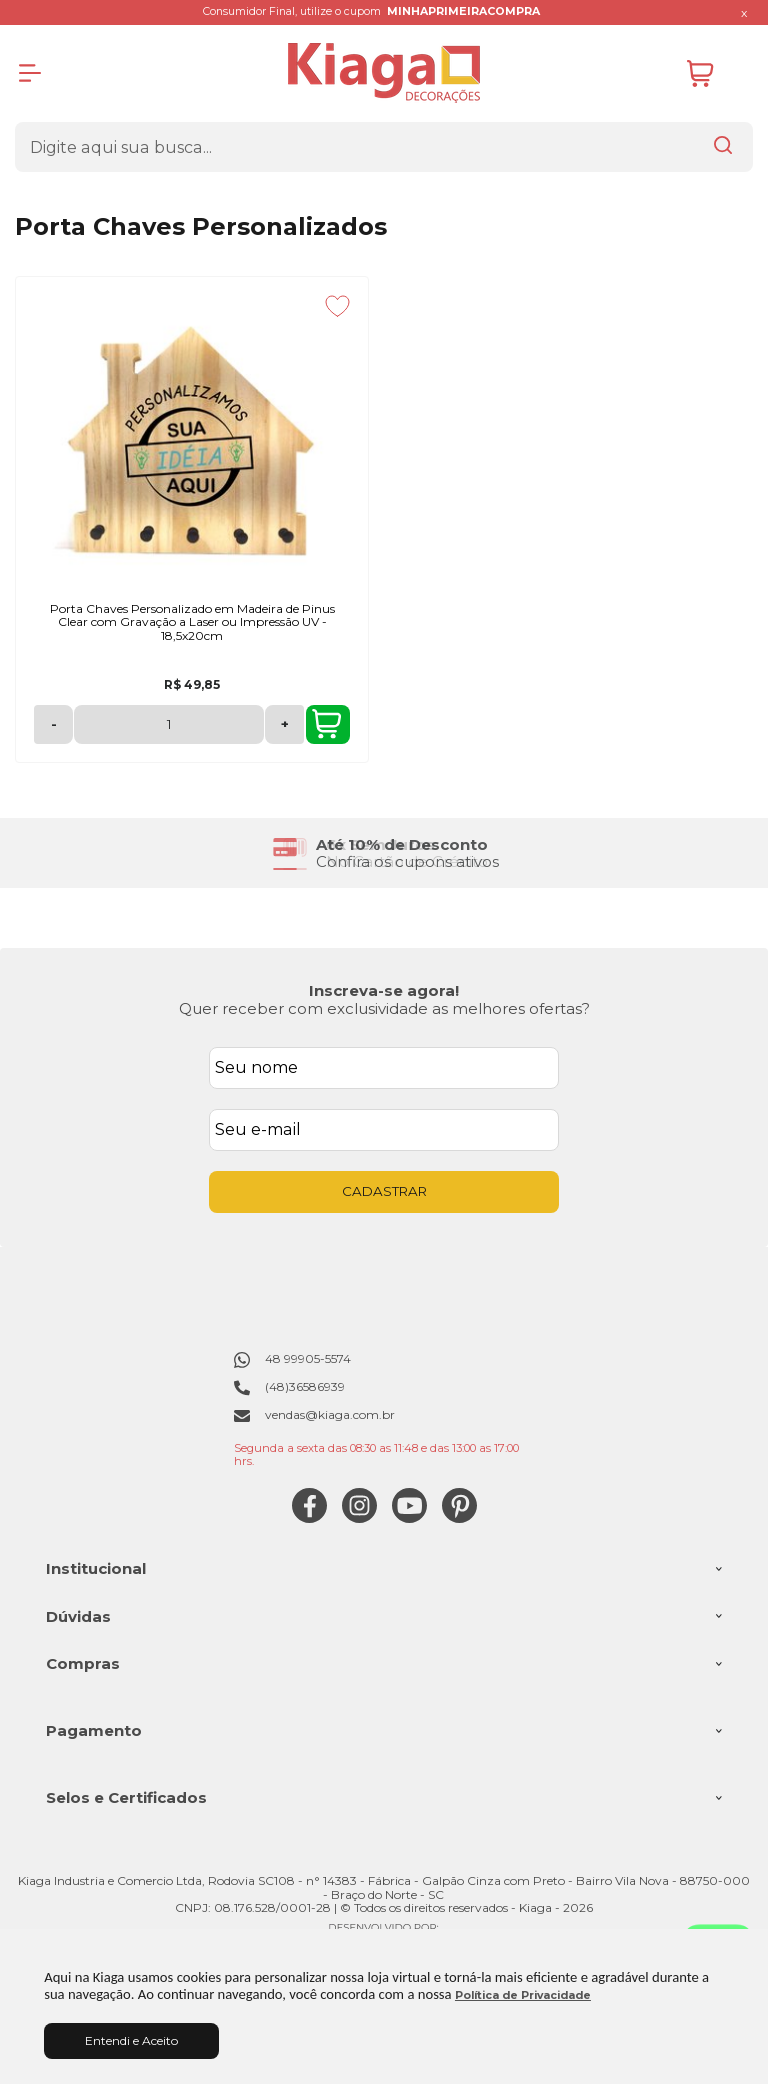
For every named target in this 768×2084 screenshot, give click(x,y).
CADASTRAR (384, 1191)
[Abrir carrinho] (715, 73)
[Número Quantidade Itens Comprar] (169, 724)
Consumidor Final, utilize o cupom (371, 11)
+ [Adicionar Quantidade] (285, 724)
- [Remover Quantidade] (54, 724)
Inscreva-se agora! (384, 990)
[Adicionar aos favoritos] (337, 306)
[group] (383, 853)
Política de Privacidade (523, 1995)
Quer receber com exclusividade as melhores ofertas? (384, 1008)
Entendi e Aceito (131, 2040)
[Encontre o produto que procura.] (723, 147)
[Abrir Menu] (30, 73)
